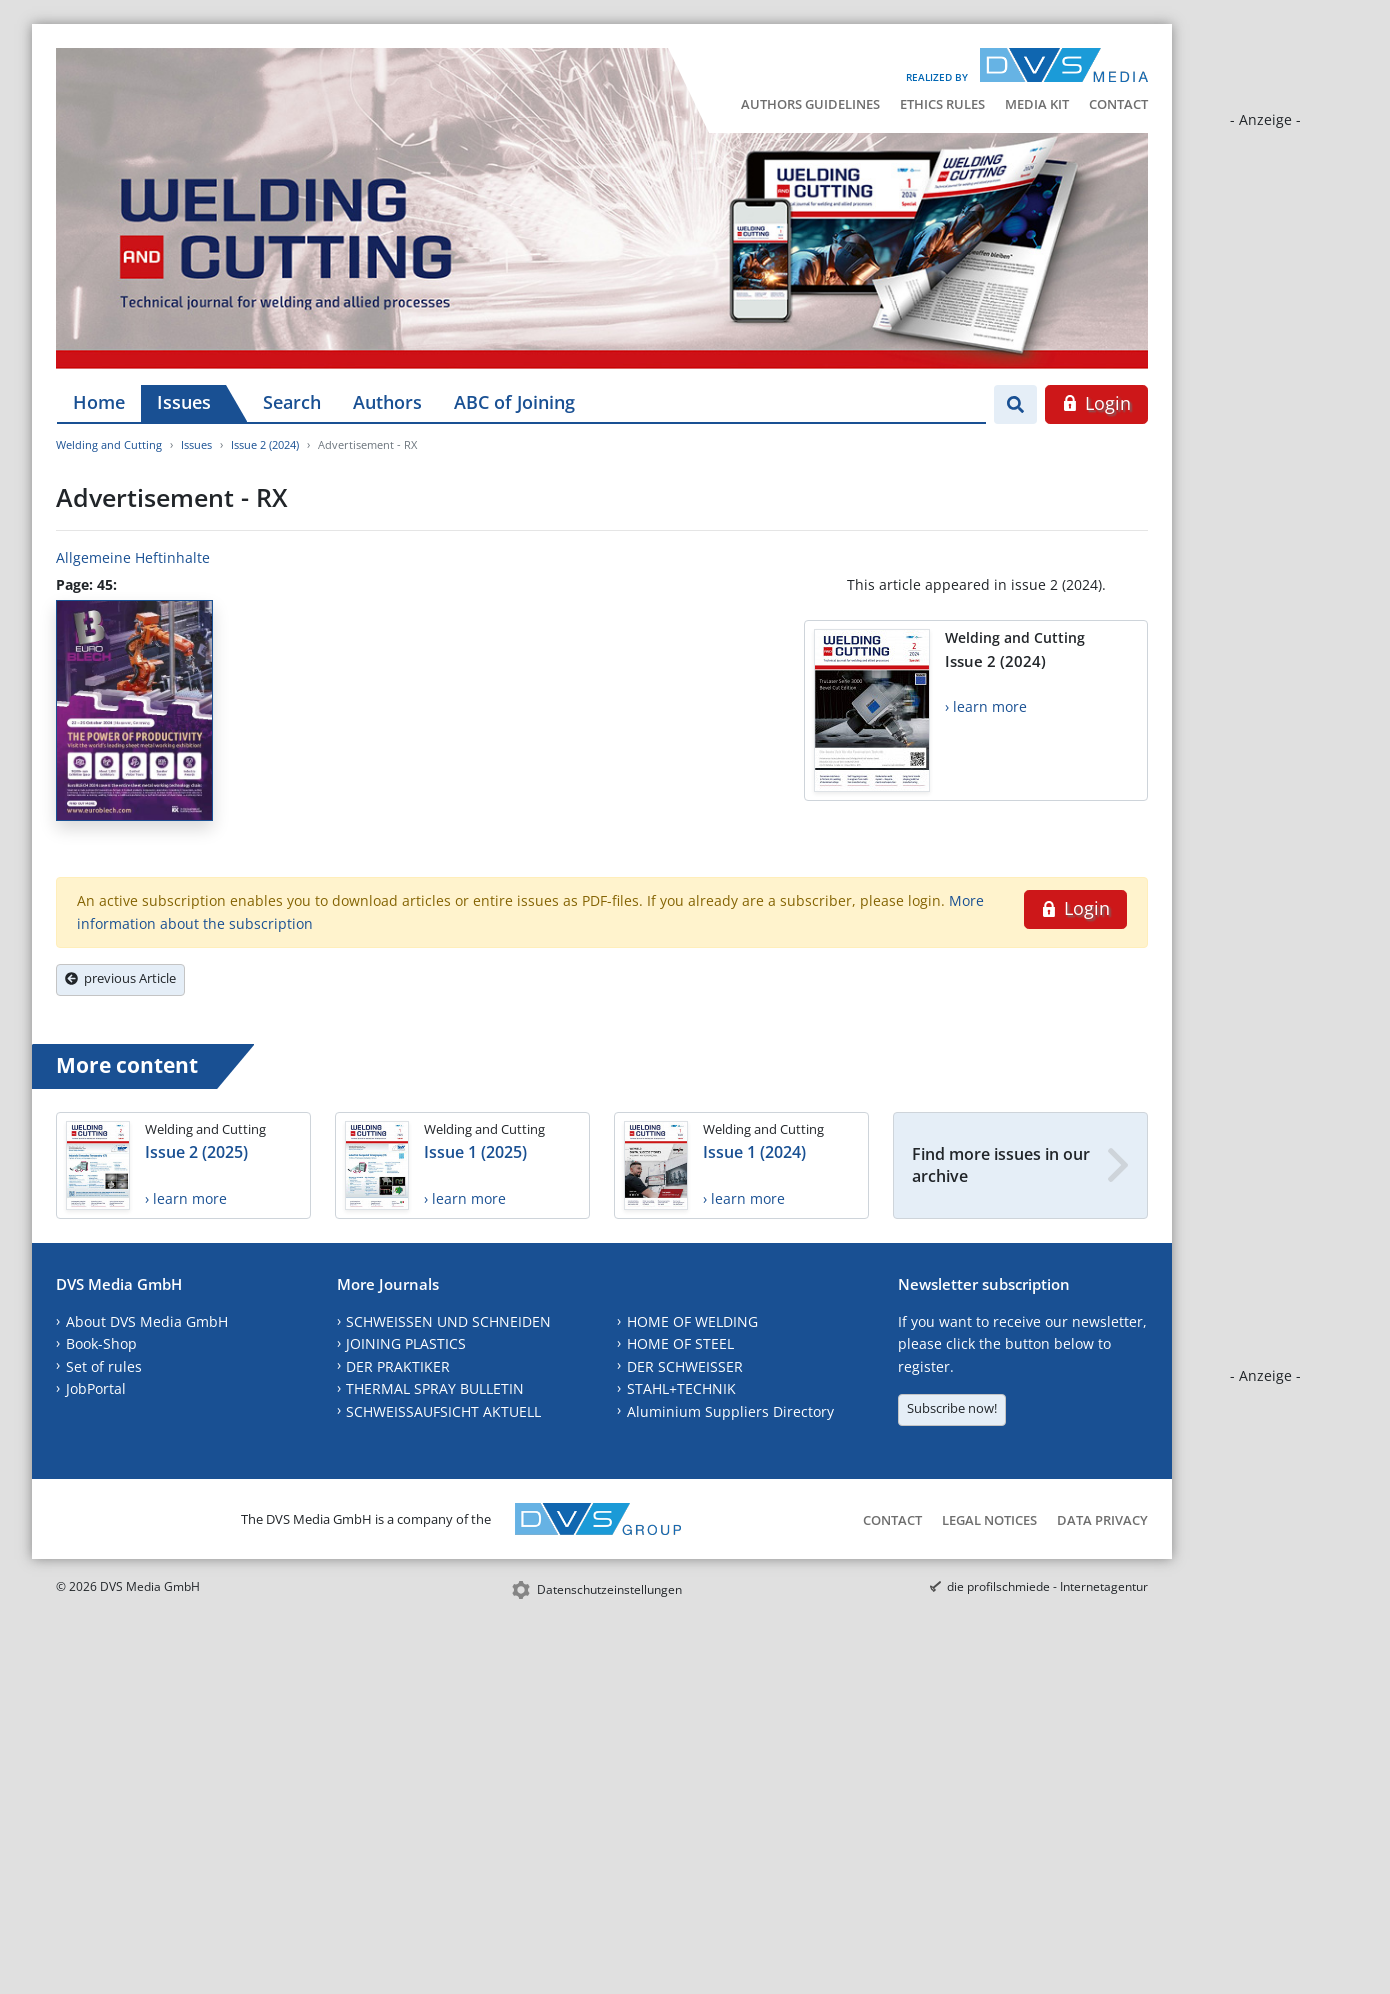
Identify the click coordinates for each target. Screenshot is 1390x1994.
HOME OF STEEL (680, 1343)
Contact (1118, 104)
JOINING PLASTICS (406, 1343)
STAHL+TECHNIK (681, 1388)
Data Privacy (1102, 1520)
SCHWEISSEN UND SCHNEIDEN (448, 1321)
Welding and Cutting (109, 444)
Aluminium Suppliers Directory (730, 1411)
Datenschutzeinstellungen (609, 1589)
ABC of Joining (514, 402)
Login (1096, 403)
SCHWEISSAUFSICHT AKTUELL (443, 1411)
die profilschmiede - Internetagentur (1047, 1586)
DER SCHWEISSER (685, 1366)
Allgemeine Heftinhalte (133, 557)
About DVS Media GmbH (147, 1321)
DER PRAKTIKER (398, 1366)
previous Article (120, 978)
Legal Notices (989, 1520)
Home (99, 402)
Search (292, 402)
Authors (387, 402)
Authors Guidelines (810, 104)
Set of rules (104, 1366)
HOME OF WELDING (692, 1321)
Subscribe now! (952, 1408)
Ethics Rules (942, 104)
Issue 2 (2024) (265, 444)
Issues (184, 402)
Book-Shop (101, 1343)
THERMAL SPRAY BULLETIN (435, 1388)
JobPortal (96, 1388)
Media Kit (1037, 104)
